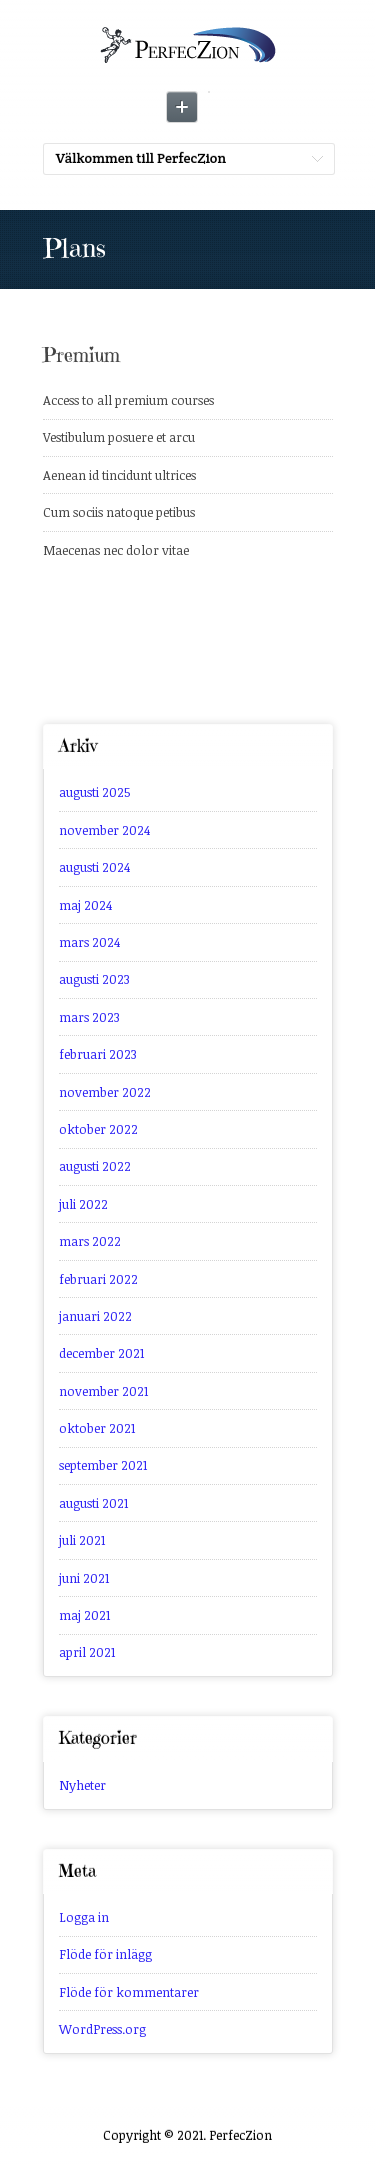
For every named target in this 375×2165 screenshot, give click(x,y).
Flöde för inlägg (105, 1954)
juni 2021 (84, 1578)
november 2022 (105, 1092)
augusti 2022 (95, 1166)
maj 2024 (85, 905)
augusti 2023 (94, 979)
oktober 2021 (97, 1428)
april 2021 (87, 1652)
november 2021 (103, 1391)
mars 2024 (89, 942)
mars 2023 (89, 1017)
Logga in (84, 1917)
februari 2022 (98, 1279)
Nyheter (82, 1785)
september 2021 (103, 1465)
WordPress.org (102, 2029)
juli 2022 (83, 1204)
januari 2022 (95, 1316)
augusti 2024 (94, 867)
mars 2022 (90, 1241)
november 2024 (104, 830)
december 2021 (101, 1353)
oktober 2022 (98, 1129)
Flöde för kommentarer (129, 1992)
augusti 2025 (95, 792)
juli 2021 (82, 1540)
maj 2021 (84, 1615)
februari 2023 (98, 1054)
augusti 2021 (93, 1503)
